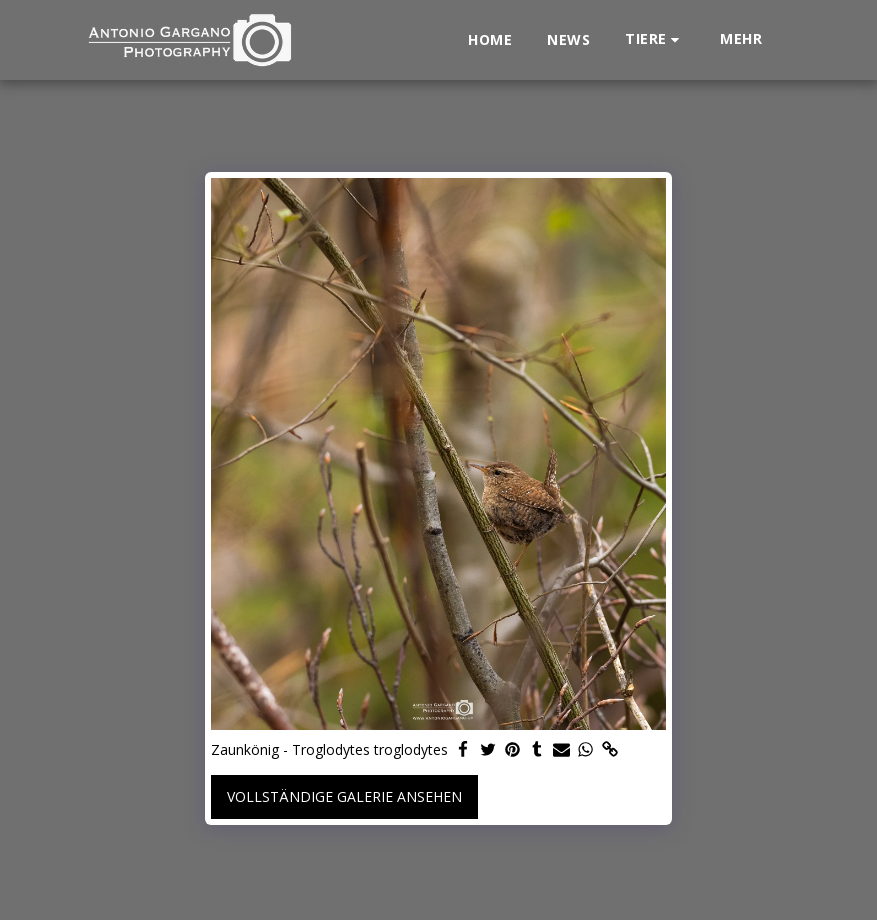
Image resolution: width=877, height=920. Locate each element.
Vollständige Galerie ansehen (344, 796)
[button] (655, 39)
